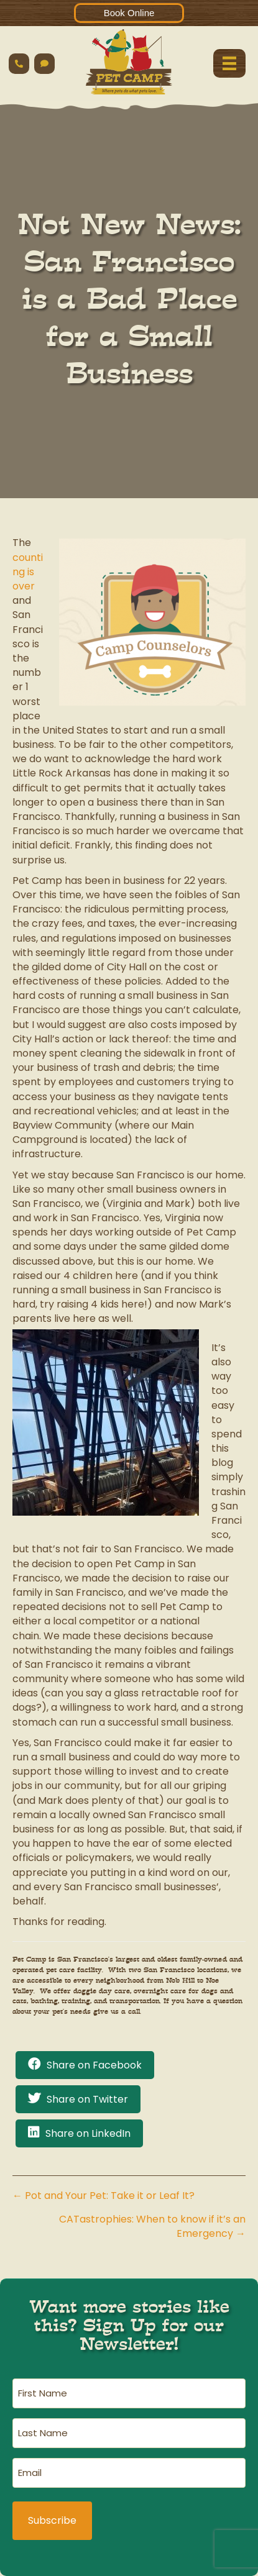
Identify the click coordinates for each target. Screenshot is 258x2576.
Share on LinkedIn (88, 2133)
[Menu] (229, 63)
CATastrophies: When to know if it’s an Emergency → (152, 2226)
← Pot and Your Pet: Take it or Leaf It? (103, 2195)
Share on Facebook (94, 2065)
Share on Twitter (87, 2099)
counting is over (27, 571)
